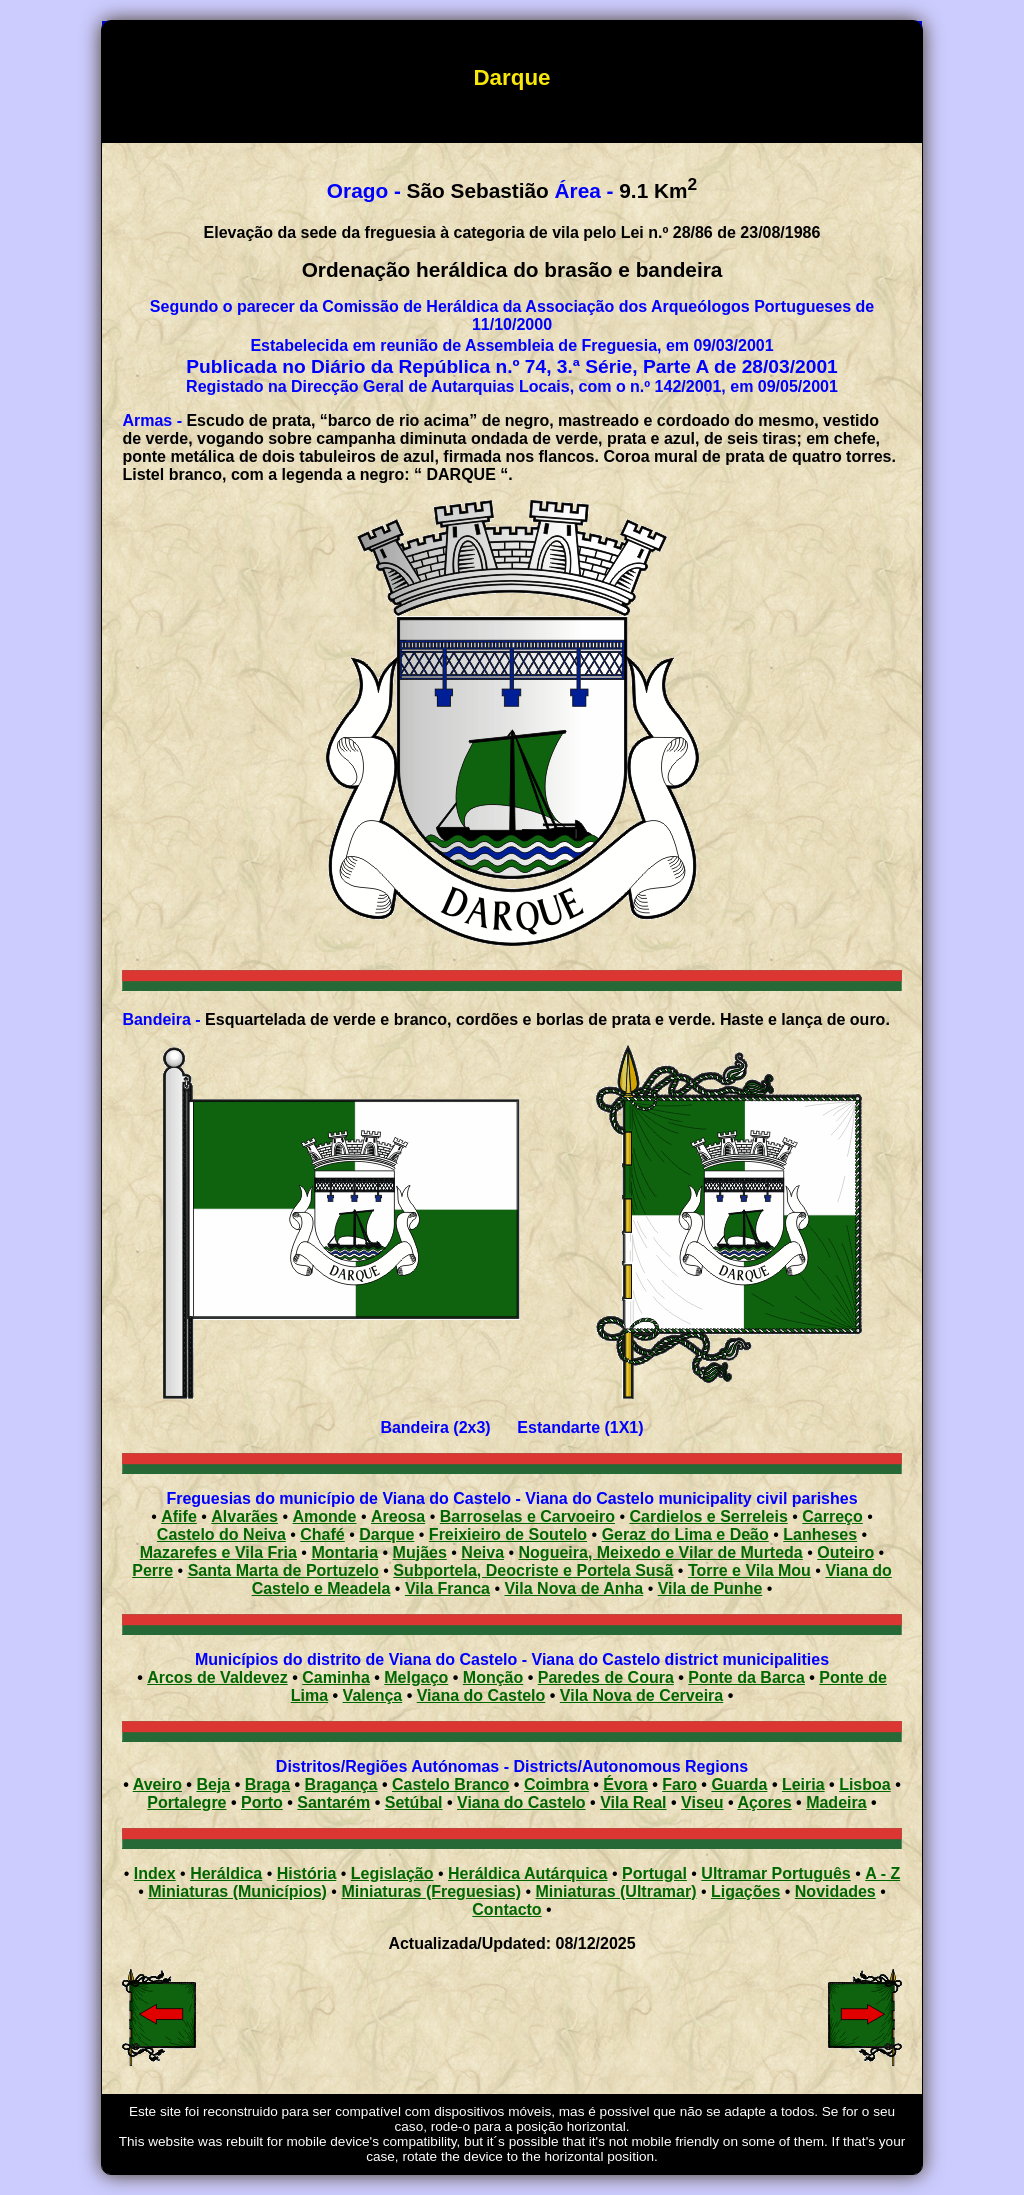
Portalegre (186, 1802)
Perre (152, 1570)
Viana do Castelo (481, 1695)
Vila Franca (447, 1588)
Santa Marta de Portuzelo (283, 1570)
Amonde (325, 1516)
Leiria (803, 1784)
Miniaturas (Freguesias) (431, 1891)
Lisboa (865, 1784)
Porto (262, 1802)
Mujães (420, 1552)
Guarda (739, 1784)
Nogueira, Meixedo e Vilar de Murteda (661, 1552)
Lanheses (820, 1534)
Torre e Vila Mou (749, 1570)
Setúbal (414, 1802)
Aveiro (157, 1784)
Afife (179, 1516)
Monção (493, 1677)
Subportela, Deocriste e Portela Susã (533, 1570)
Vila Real (633, 1802)
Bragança (341, 1784)
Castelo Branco (450, 1784)
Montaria (344, 1552)
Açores (764, 1802)
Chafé (322, 1534)
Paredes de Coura (606, 1677)
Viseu (702, 1802)
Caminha (336, 1677)
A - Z (882, 1873)
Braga (267, 1784)
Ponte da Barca (746, 1677)
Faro (679, 1784)
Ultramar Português (775, 1873)
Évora (625, 1784)
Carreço (832, 1516)
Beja (213, 1784)
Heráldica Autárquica (527, 1873)
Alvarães (244, 1516)
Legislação (392, 1873)
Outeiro (845, 1552)
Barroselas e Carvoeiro (527, 1516)
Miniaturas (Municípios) (237, 1891)
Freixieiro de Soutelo (508, 1534)
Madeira (836, 1802)
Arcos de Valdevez (217, 1677)
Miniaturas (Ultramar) (616, 1891)
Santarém (333, 1802)
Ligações (745, 1891)
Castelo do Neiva (221, 1534)
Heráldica (226, 1873)
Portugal (654, 1873)
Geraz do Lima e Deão (685, 1534)
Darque (386, 1534)
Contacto (506, 1909)
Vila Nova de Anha (573, 1588)
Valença (373, 1695)
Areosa (398, 1516)
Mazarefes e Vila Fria (218, 1552)
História (307, 1873)
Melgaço (416, 1677)
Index (155, 1873)
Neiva (482, 1552)
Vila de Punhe (710, 1588)
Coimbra (556, 1784)
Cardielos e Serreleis (708, 1516)
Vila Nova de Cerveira (641, 1695)
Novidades (835, 1891)
